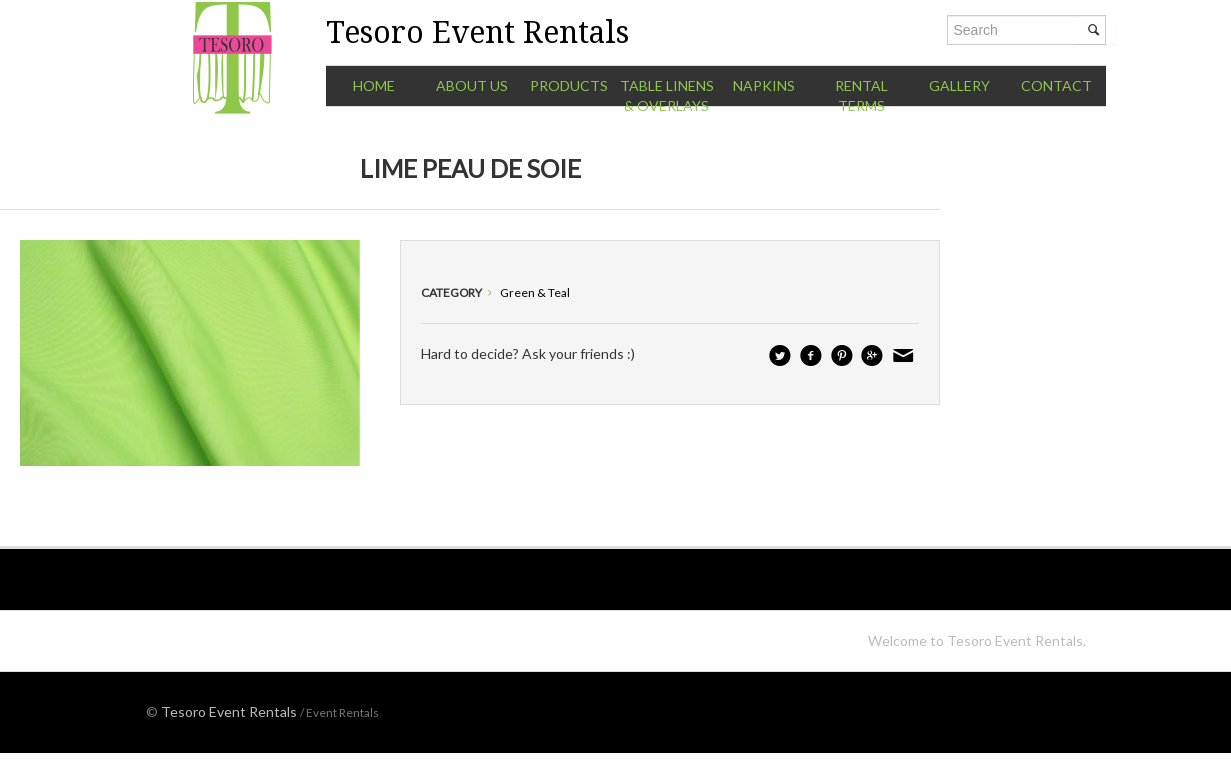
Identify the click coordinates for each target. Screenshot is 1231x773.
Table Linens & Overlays (667, 95)
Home (374, 85)
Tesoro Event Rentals (229, 711)
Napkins (764, 85)
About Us (472, 85)
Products (569, 85)
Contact (1056, 85)
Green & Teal (535, 292)
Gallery (959, 85)
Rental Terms (861, 95)
